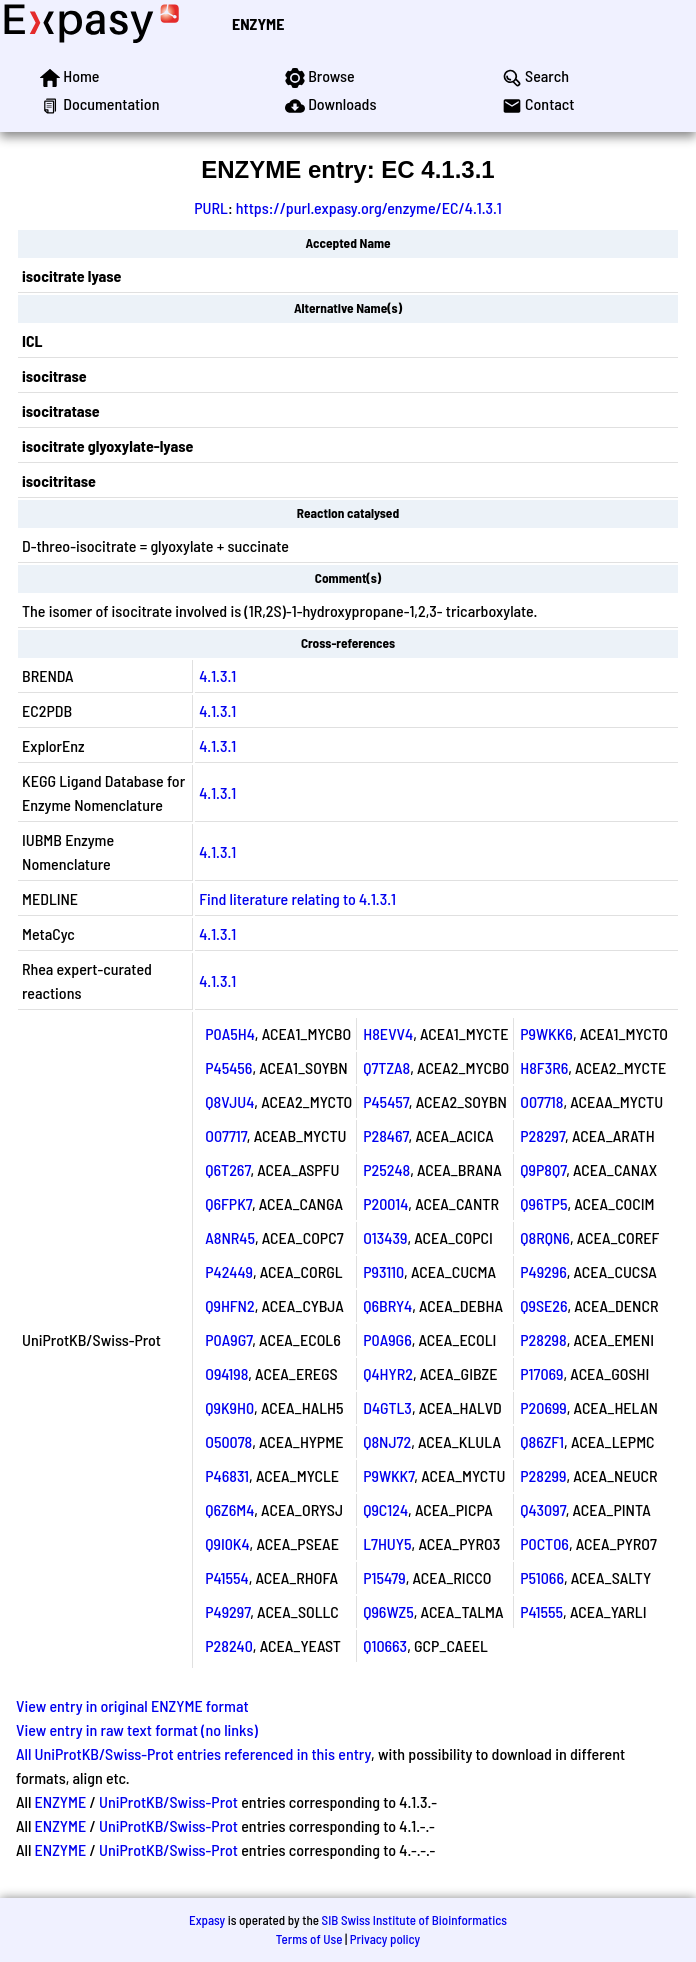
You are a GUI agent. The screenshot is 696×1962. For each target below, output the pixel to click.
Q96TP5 (543, 1203)
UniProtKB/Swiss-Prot (168, 1801)
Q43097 (542, 1509)
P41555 (541, 1611)
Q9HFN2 (229, 1305)
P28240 (229, 1645)
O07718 (541, 1101)
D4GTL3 (387, 1407)
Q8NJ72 (387, 1441)
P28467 (385, 1135)
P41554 (226, 1577)
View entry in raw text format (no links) (137, 1729)
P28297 (542, 1135)
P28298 (543, 1339)
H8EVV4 (388, 1033)
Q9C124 (385, 1509)
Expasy (207, 1920)
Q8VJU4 (229, 1101)
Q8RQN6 (545, 1237)
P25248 (386, 1169)
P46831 (227, 1475)
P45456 (228, 1067)
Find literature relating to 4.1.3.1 (297, 898)
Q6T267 (227, 1169)
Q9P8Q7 (543, 1169)
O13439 (385, 1237)
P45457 (386, 1101)
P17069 (541, 1373)
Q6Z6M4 (229, 1509)
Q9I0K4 (227, 1543)
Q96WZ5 (388, 1611)
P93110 (383, 1271)
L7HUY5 (387, 1543)
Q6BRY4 (387, 1305)
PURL (211, 207)
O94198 (226, 1373)
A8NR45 (230, 1237)
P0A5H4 (230, 1033)
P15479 (384, 1577)
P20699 (543, 1407)
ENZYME (258, 23)
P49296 (543, 1271)
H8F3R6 (544, 1067)
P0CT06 (544, 1543)
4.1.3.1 (217, 675)
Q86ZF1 (542, 1441)
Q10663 (385, 1645)
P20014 (385, 1203)
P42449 (229, 1271)
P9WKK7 (388, 1475)
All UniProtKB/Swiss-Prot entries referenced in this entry (193, 1753)
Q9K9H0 (229, 1407)
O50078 (228, 1441)
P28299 (543, 1475)
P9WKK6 (546, 1033)
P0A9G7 (228, 1339)
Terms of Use (309, 1939)
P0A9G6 (387, 1339)
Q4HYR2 (388, 1373)
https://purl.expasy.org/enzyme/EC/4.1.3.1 (369, 207)
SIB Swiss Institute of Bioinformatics (414, 1920)
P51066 (542, 1577)
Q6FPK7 (228, 1203)
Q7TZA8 (386, 1067)
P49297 (227, 1611)
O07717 (226, 1135)
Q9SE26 (543, 1305)
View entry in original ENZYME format (132, 1705)
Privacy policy (385, 1939)
